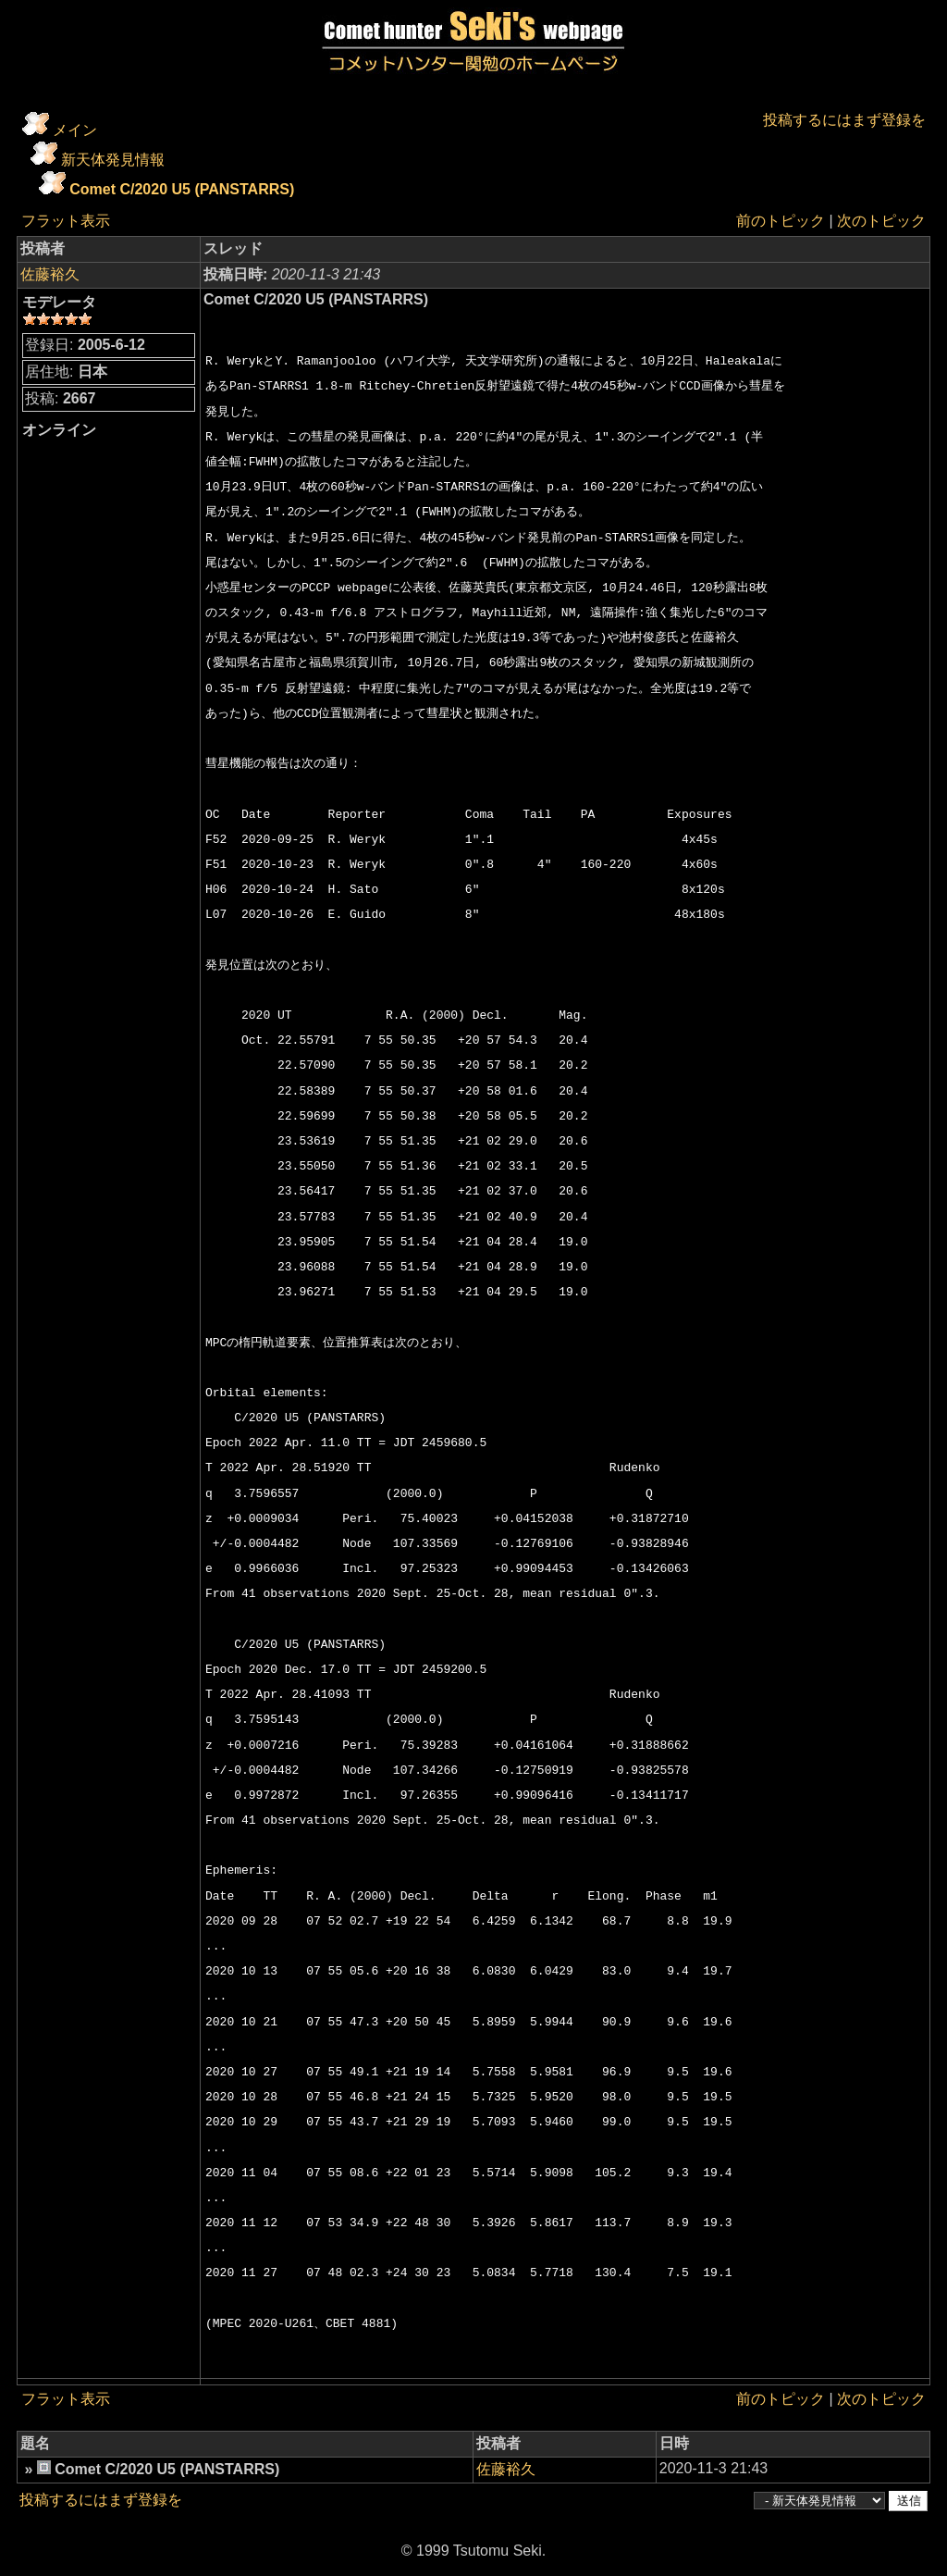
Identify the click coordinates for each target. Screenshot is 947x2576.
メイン (75, 130)
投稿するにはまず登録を (844, 120)
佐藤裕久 (50, 274)
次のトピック (881, 221)
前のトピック (780, 221)
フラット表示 (65, 221)
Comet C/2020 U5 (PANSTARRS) (181, 189)
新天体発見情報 (113, 159)
